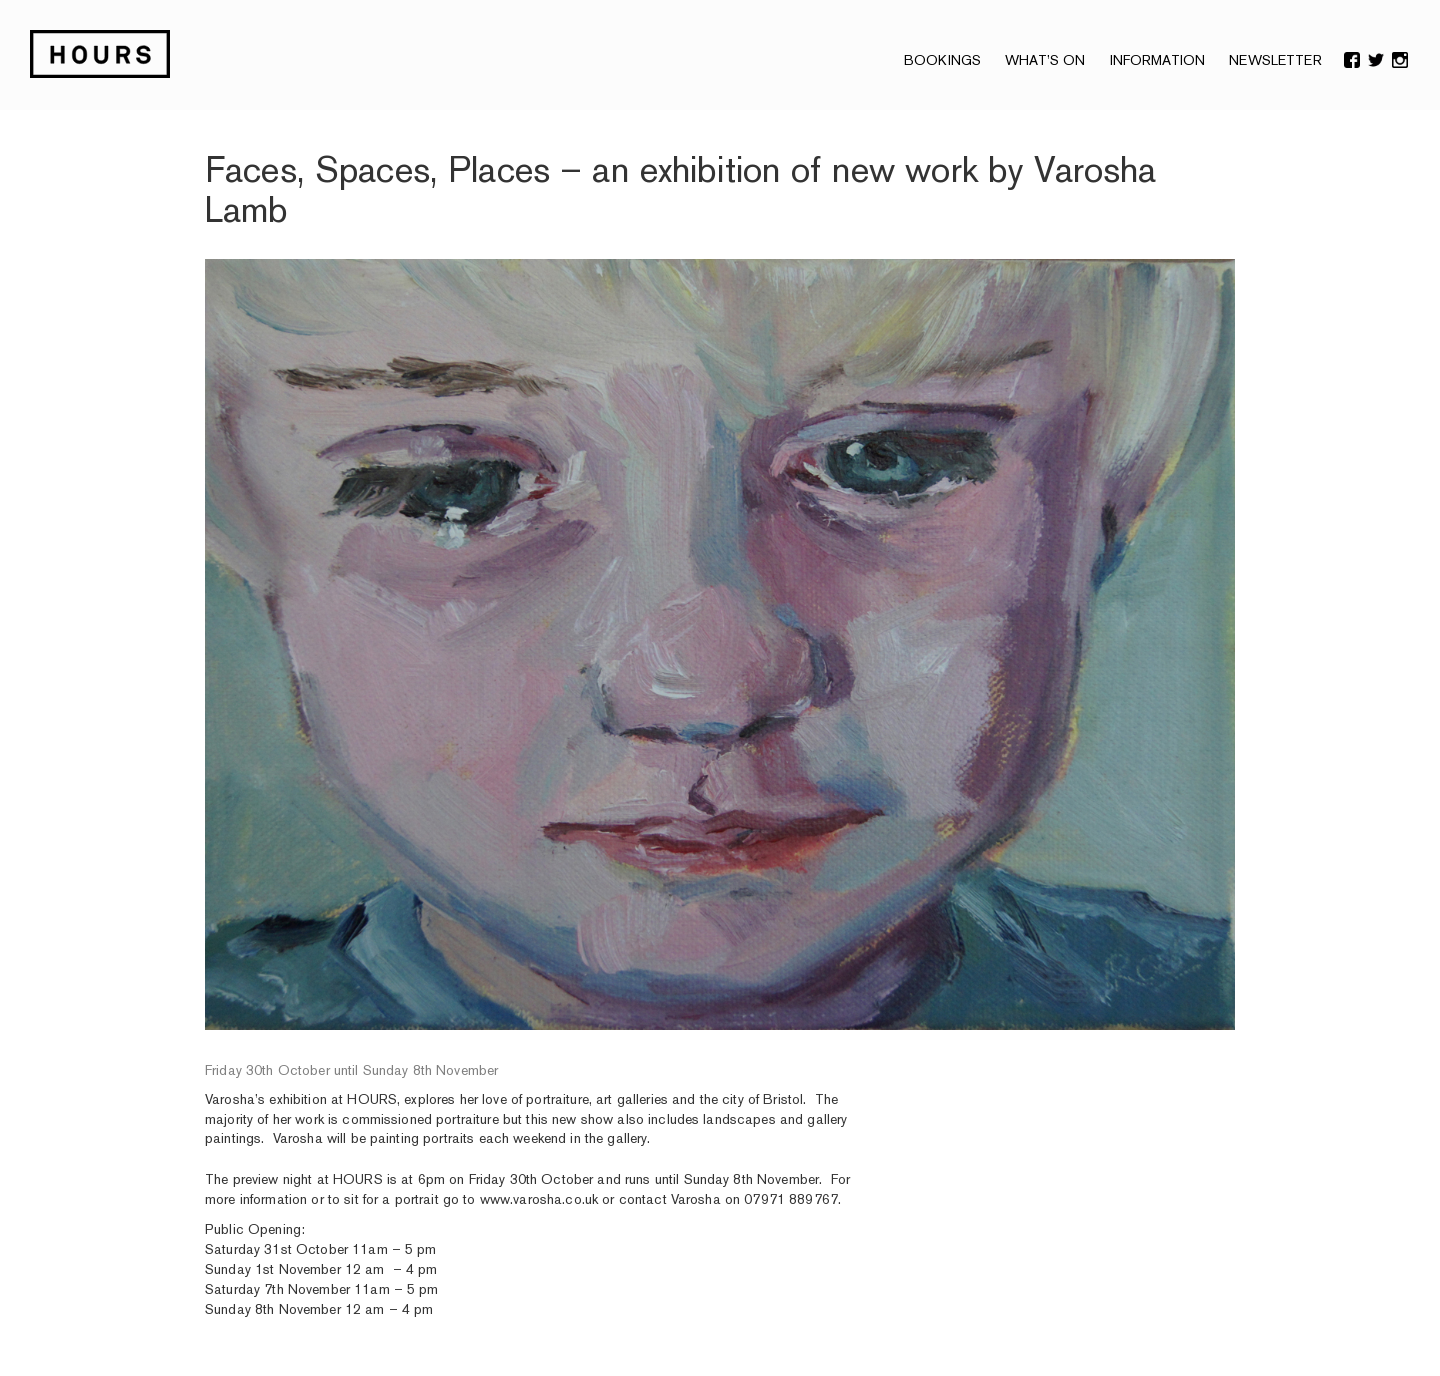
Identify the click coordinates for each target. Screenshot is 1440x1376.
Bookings (942, 60)
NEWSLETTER (1275, 60)
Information (1158, 60)
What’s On (1045, 60)
